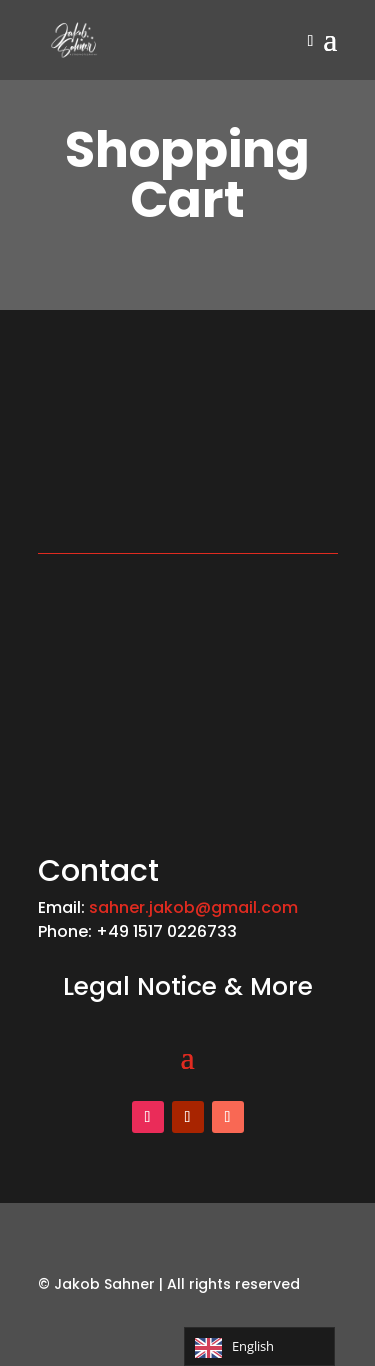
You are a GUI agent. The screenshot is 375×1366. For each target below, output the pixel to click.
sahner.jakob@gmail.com (193, 907)
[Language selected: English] (259, 1346)
